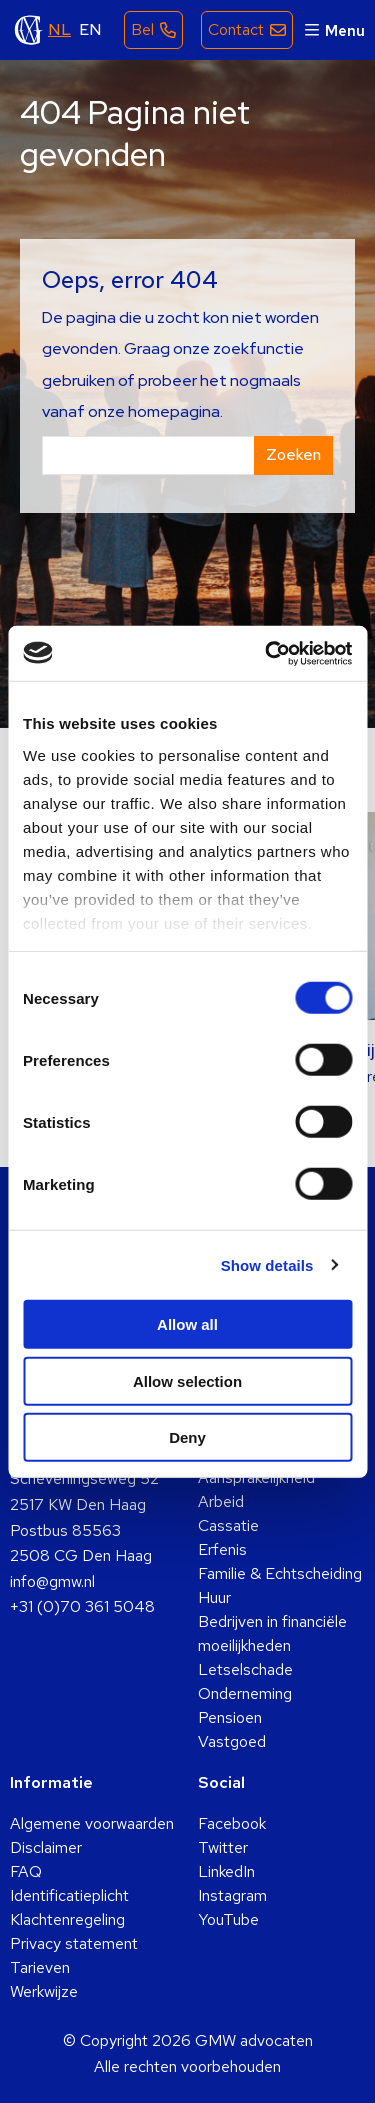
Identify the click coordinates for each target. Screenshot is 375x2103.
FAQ (26, 1871)
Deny (187, 1437)
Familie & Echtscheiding (280, 1573)
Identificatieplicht (69, 1895)
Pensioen (230, 1717)
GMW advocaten (29, 30)
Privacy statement (74, 1943)
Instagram (232, 1895)
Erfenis (222, 1549)
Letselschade (245, 1669)
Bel (142, 29)
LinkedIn (226, 1871)
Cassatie (228, 1525)
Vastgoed (232, 1741)
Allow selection (187, 1380)
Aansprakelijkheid (256, 1477)
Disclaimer (46, 1847)
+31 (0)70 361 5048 (82, 1606)
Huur (214, 1597)
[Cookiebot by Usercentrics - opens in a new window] (267, 653)
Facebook (232, 1823)
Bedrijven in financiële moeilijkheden (272, 1633)
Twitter (223, 1847)
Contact (236, 29)
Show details (267, 1264)
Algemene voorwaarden (92, 1823)
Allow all (187, 1324)
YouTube (228, 1919)
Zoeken (293, 454)
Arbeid (221, 1501)
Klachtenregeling (67, 1919)
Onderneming (245, 1693)
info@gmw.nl (52, 1581)
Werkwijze (44, 1991)
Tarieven (40, 1967)
